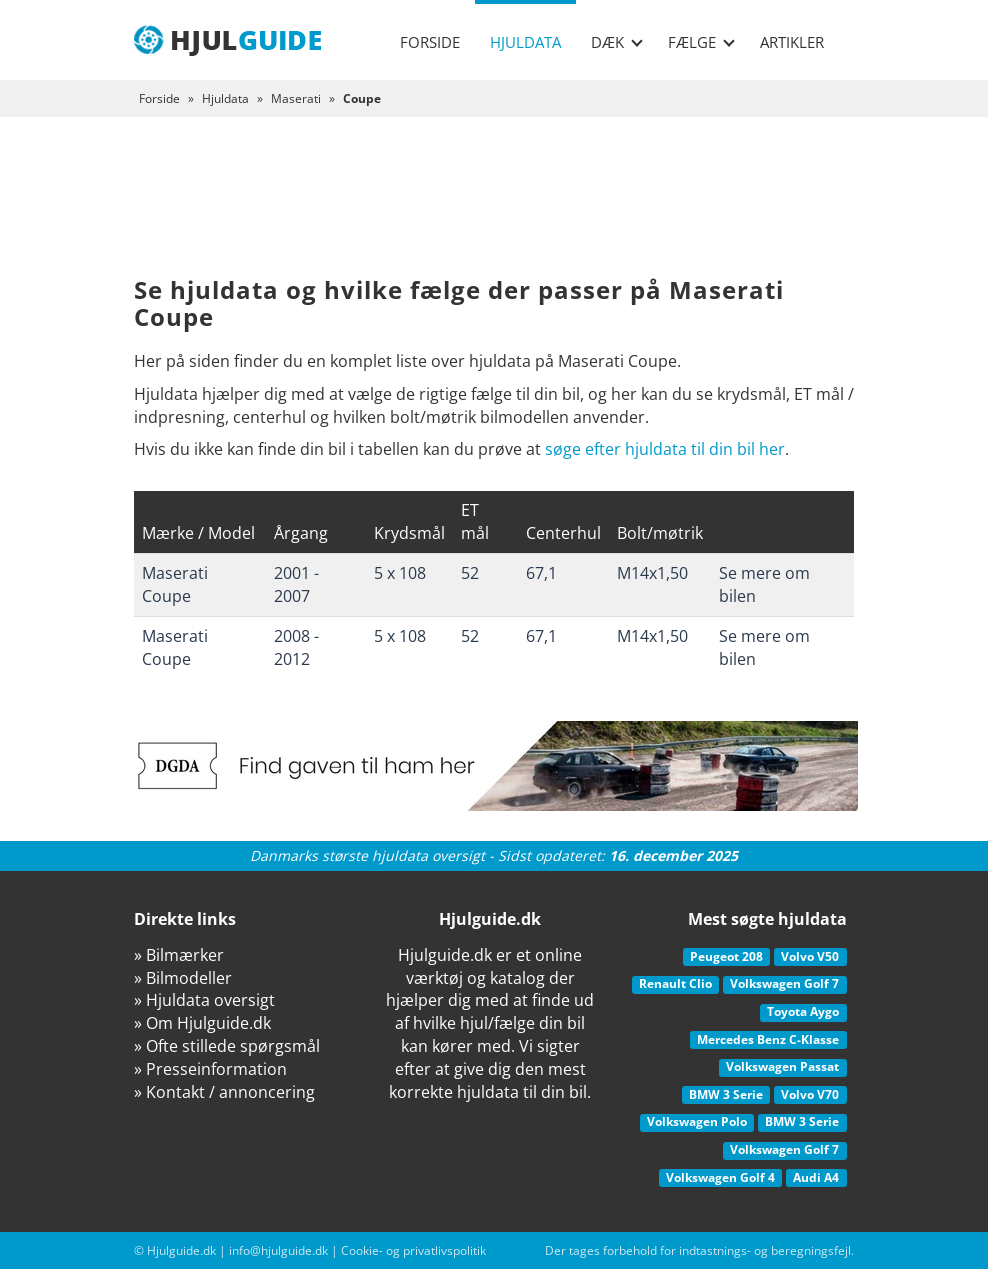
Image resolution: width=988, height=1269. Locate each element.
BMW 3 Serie (726, 1094)
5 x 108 (400, 573)
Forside (430, 42)
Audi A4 (816, 1177)
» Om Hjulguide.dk (202, 1023)
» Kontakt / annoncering (224, 1092)
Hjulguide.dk (181, 1250)
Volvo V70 (810, 1094)
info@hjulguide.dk (278, 1250)
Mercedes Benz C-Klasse (768, 1039)
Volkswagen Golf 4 (720, 1177)
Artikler (792, 42)
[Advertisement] (494, 212)
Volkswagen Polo (697, 1121)
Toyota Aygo (803, 1011)
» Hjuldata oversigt (204, 1000)
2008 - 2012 (296, 647)
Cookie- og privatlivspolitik (413, 1250)
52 (470, 573)
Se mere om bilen (764, 584)
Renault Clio (675, 983)
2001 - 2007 (296, 584)
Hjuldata (525, 42)
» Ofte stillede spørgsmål (227, 1046)
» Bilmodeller (183, 978)
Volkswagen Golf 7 (784, 983)
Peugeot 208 (726, 956)
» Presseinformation (210, 1069)
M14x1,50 (652, 573)
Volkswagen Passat (782, 1066)
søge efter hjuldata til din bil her (665, 449)
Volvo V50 (810, 956)
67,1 (541, 573)
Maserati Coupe (175, 584)
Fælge (701, 42)
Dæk (617, 42)
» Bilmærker (179, 955)
